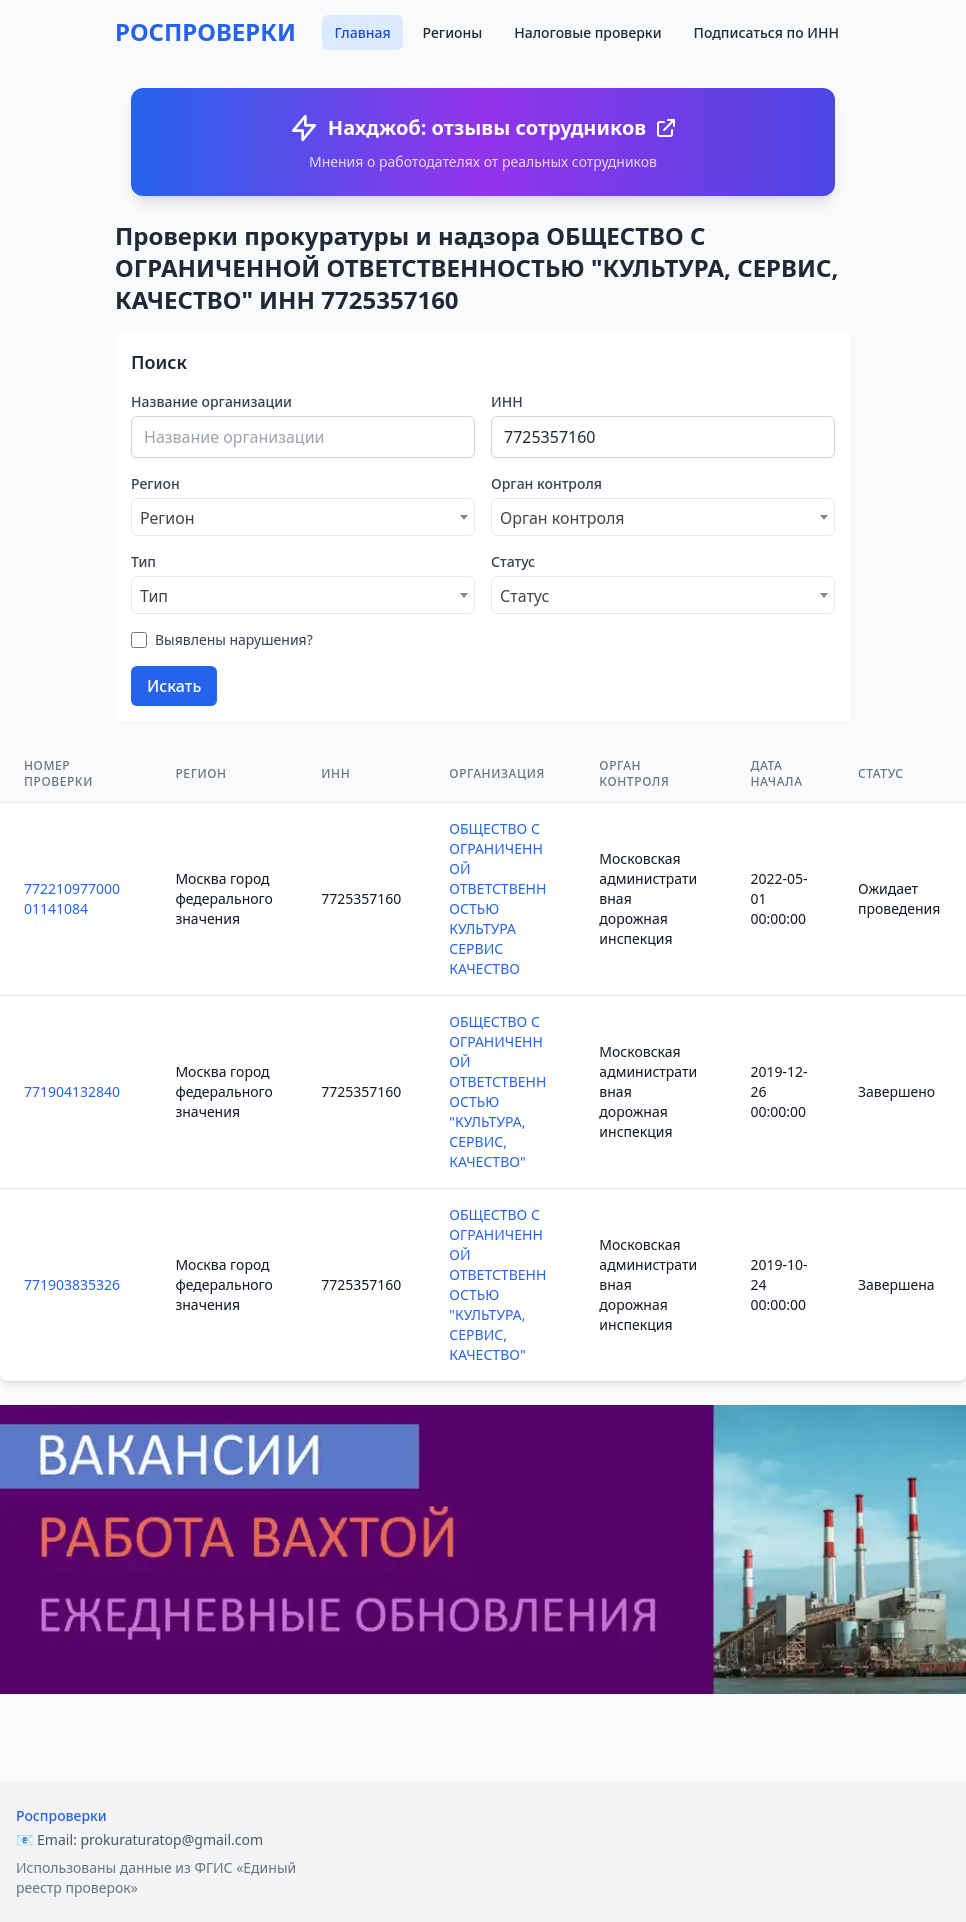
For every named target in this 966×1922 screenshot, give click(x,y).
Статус (513, 561)
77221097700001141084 (72, 898)
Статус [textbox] (524, 596)
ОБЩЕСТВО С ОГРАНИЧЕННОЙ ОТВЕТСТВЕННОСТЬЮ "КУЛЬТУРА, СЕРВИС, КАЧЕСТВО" (497, 1091)
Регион (155, 483)
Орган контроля (546, 483)
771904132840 (72, 1091)
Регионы (453, 32)
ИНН (507, 401)
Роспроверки (61, 1815)
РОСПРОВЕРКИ (205, 31)
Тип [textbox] (154, 596)
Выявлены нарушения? (234, 639)
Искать (174, 686)
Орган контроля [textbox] (562, 518)
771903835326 (72, 1284)
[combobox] (303, 517)
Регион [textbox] (167, 518)
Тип (143, 561)
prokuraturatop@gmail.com (171, 1839)
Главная (362, 32)
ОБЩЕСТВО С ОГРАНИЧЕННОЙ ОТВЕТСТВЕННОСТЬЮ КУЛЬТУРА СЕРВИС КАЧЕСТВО (497, 898)
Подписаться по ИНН (766, 32)
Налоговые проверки (587, 32)
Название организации (211, 401)
